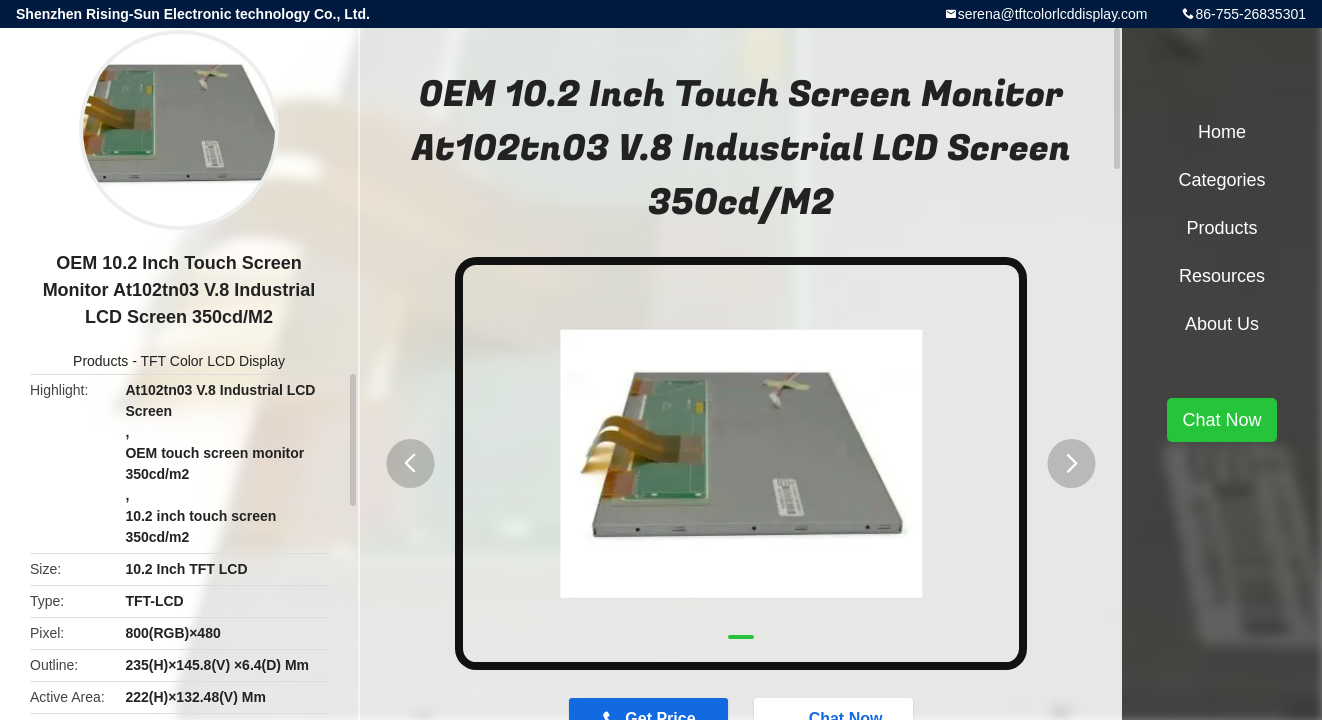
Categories (1221, 180)
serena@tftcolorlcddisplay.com (1053, 14)
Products (100, 361)
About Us (1222, 324)
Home (1222, 132)
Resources (1222, 276)
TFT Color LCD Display (213, 361)
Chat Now (1221, 420)
